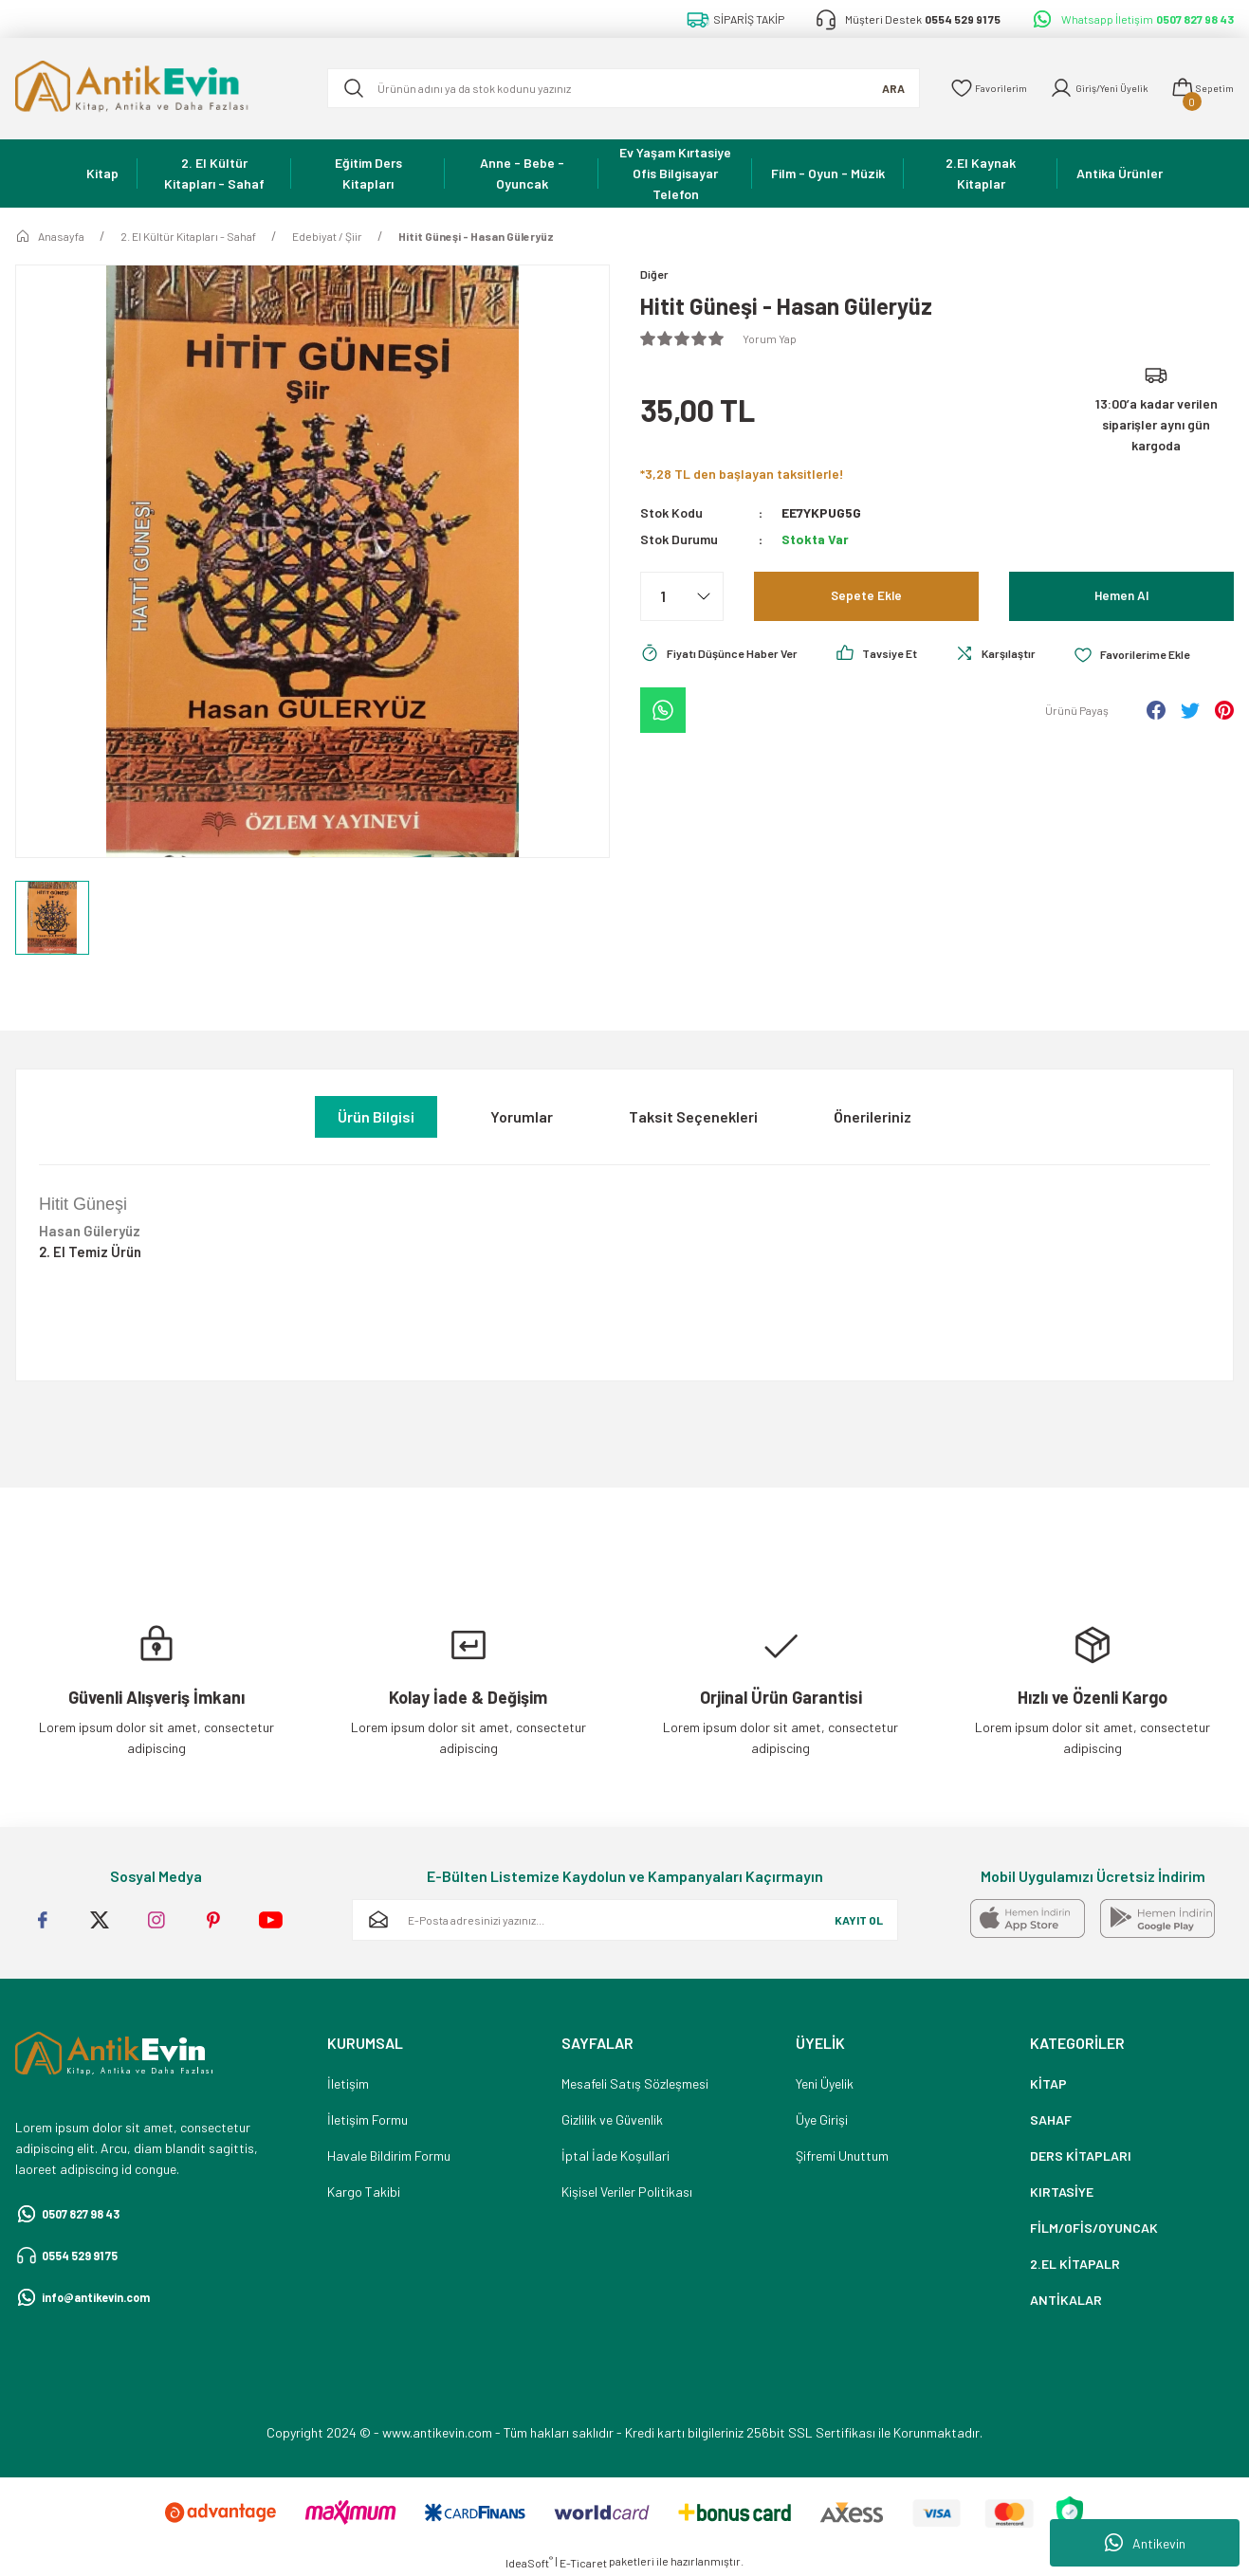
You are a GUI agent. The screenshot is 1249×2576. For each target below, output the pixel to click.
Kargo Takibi (363, 2191)
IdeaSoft (529, 2561)
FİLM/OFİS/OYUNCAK (1094, 2228)
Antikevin (1145, 2542)
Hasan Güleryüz (89, 1230)
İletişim (348, 2083)
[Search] (609, 88)
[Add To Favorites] (704, 707)
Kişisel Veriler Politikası (626, 2191)
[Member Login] (1085, 88)
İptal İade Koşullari (615, 2155)
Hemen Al (1121, 598)
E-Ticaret (583, 2562)
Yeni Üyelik (825, 2083)
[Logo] (156, 89)
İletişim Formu (367, 2119)
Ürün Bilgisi (376, 1116)
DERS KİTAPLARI (1080, 2155)
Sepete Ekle (866, 598)
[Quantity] (682, 598)
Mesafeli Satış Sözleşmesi (634, 2083)
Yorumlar (521, 1116)
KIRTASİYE (1061, 2191)
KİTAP (1048, 2083)
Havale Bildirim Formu (388, 2155)
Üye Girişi (822, 2119)
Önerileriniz (872, 1116)
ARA (864, 88)
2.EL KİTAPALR (1075, 2264)
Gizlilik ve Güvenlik (612, 2119)
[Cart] (1198, 88)
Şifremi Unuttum (842, 2155)
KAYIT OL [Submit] (859, 1920)
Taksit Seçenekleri (693, 1116)
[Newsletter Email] (625, 1920)
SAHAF (1051, 2119)
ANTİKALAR (1066, 2300)
